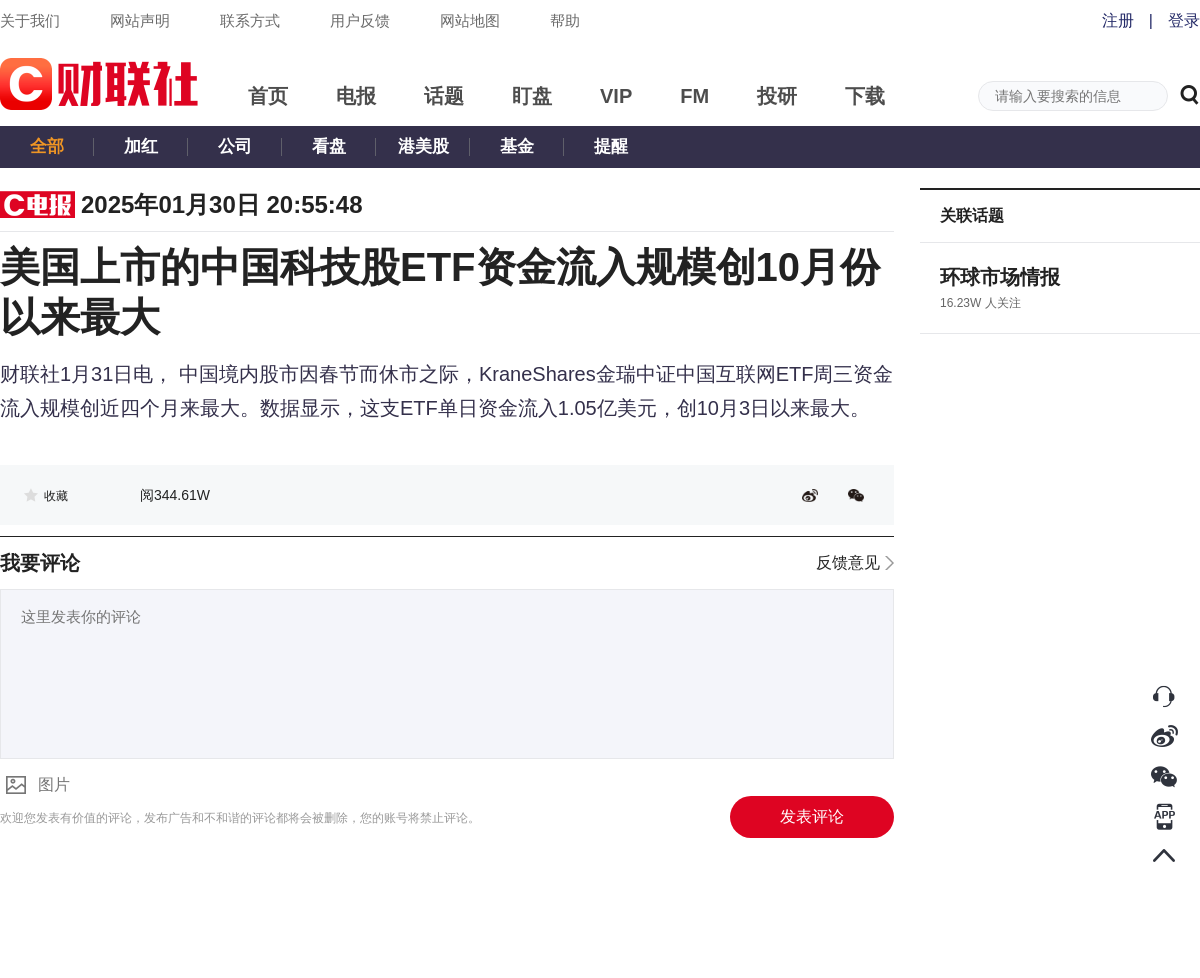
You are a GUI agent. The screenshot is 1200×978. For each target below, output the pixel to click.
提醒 (611, 146)
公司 (235, 146)
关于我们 (30, 20)
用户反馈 (360, 20)
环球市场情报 (1000, 277)
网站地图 (470, 20)
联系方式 (250, 20)
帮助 (565, 20)
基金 (517, 146)
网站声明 (140, 20)
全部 (47, 146)
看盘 (329, 146)
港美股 (423, 146)
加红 (141, 146)
